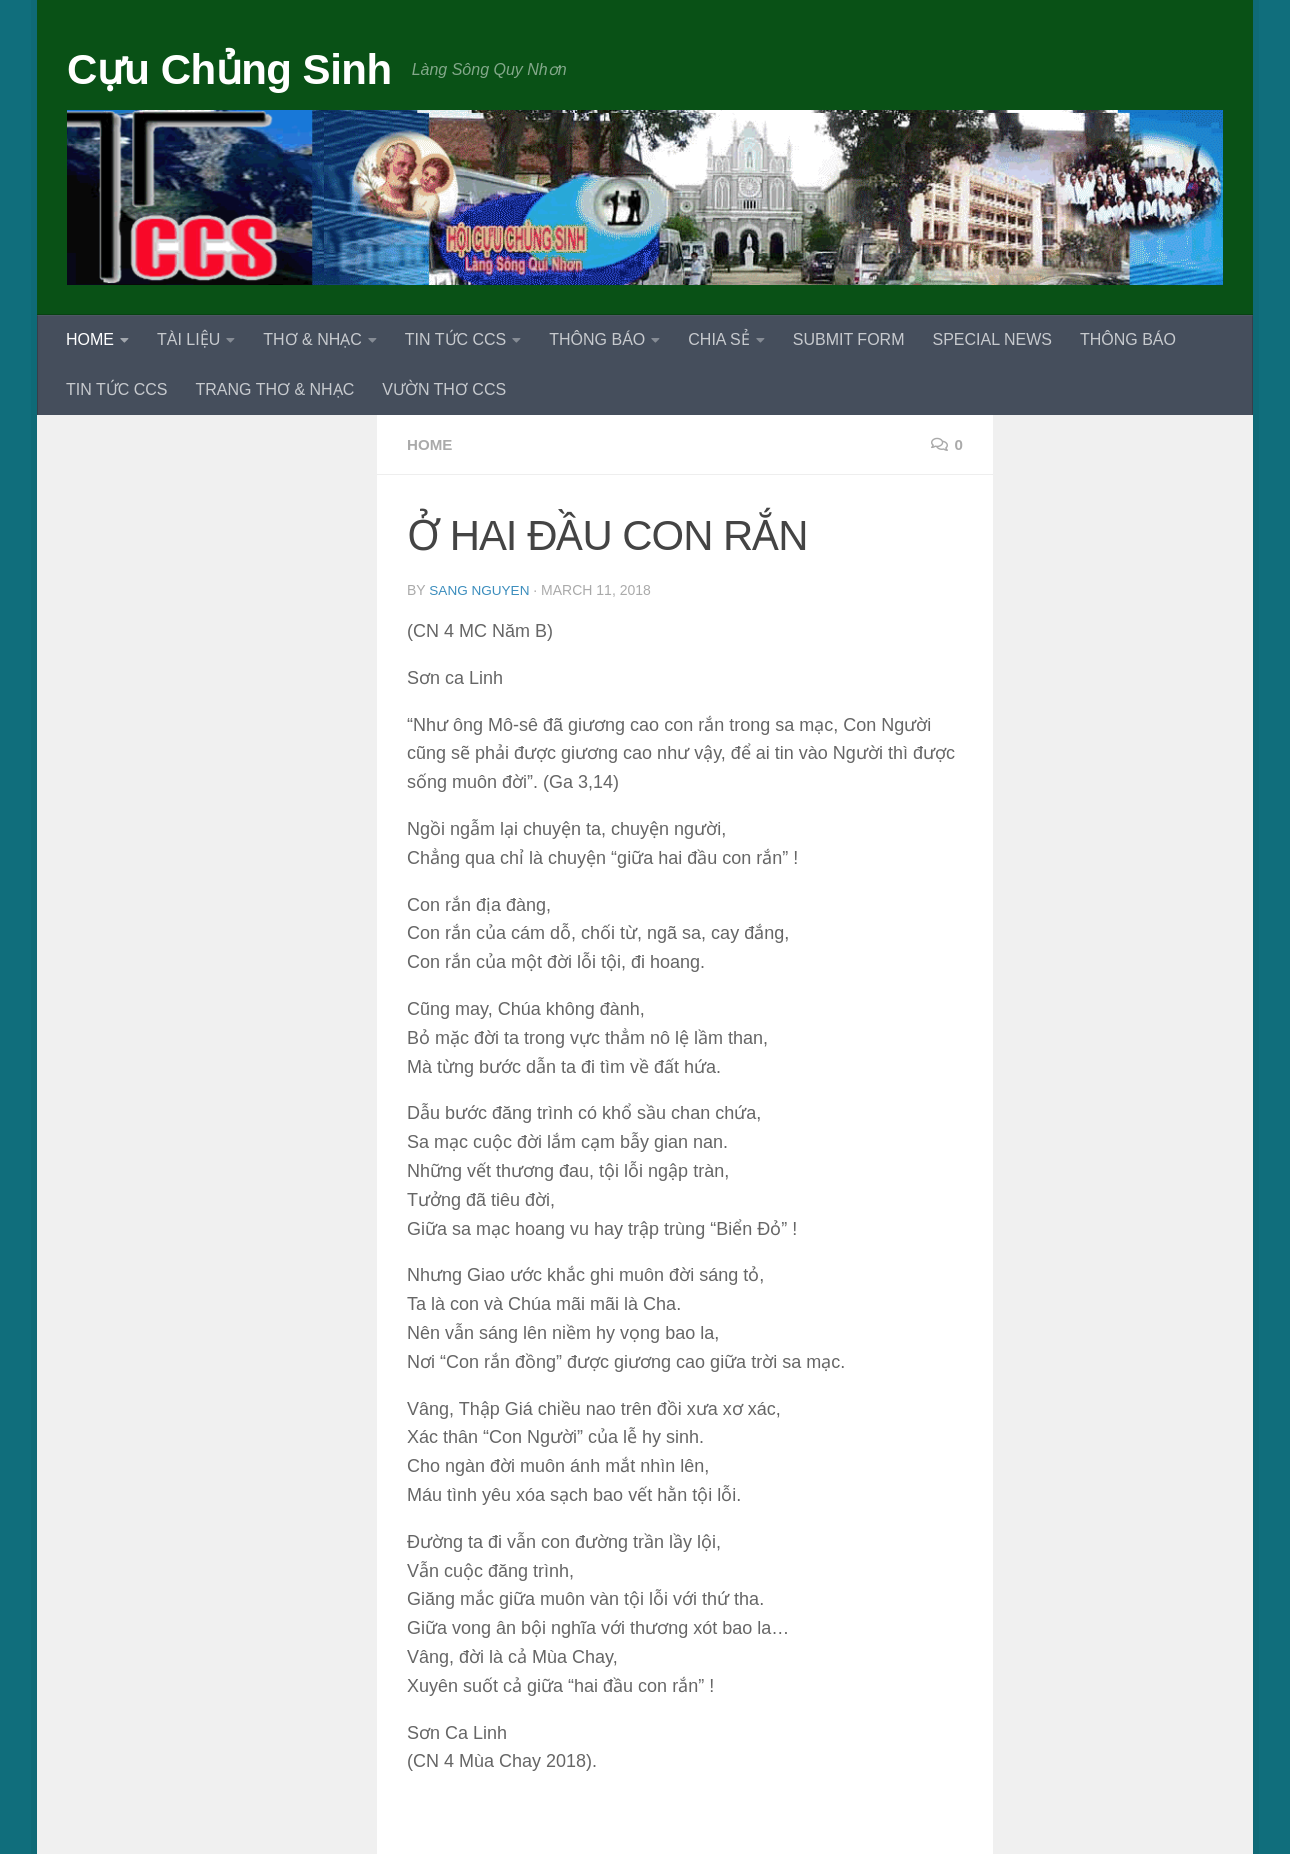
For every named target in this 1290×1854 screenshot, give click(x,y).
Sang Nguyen (480, 590)
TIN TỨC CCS (455, 339)
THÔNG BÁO (597, 339)
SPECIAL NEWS (991, 339)
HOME (90, 339)
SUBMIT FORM (849, 339)
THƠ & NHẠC (312, 339)
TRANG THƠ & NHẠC (274, 389)
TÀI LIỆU (188, 339)
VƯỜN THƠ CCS (444, 389)
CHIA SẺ (718, 339)
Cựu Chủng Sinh (229, 69)
